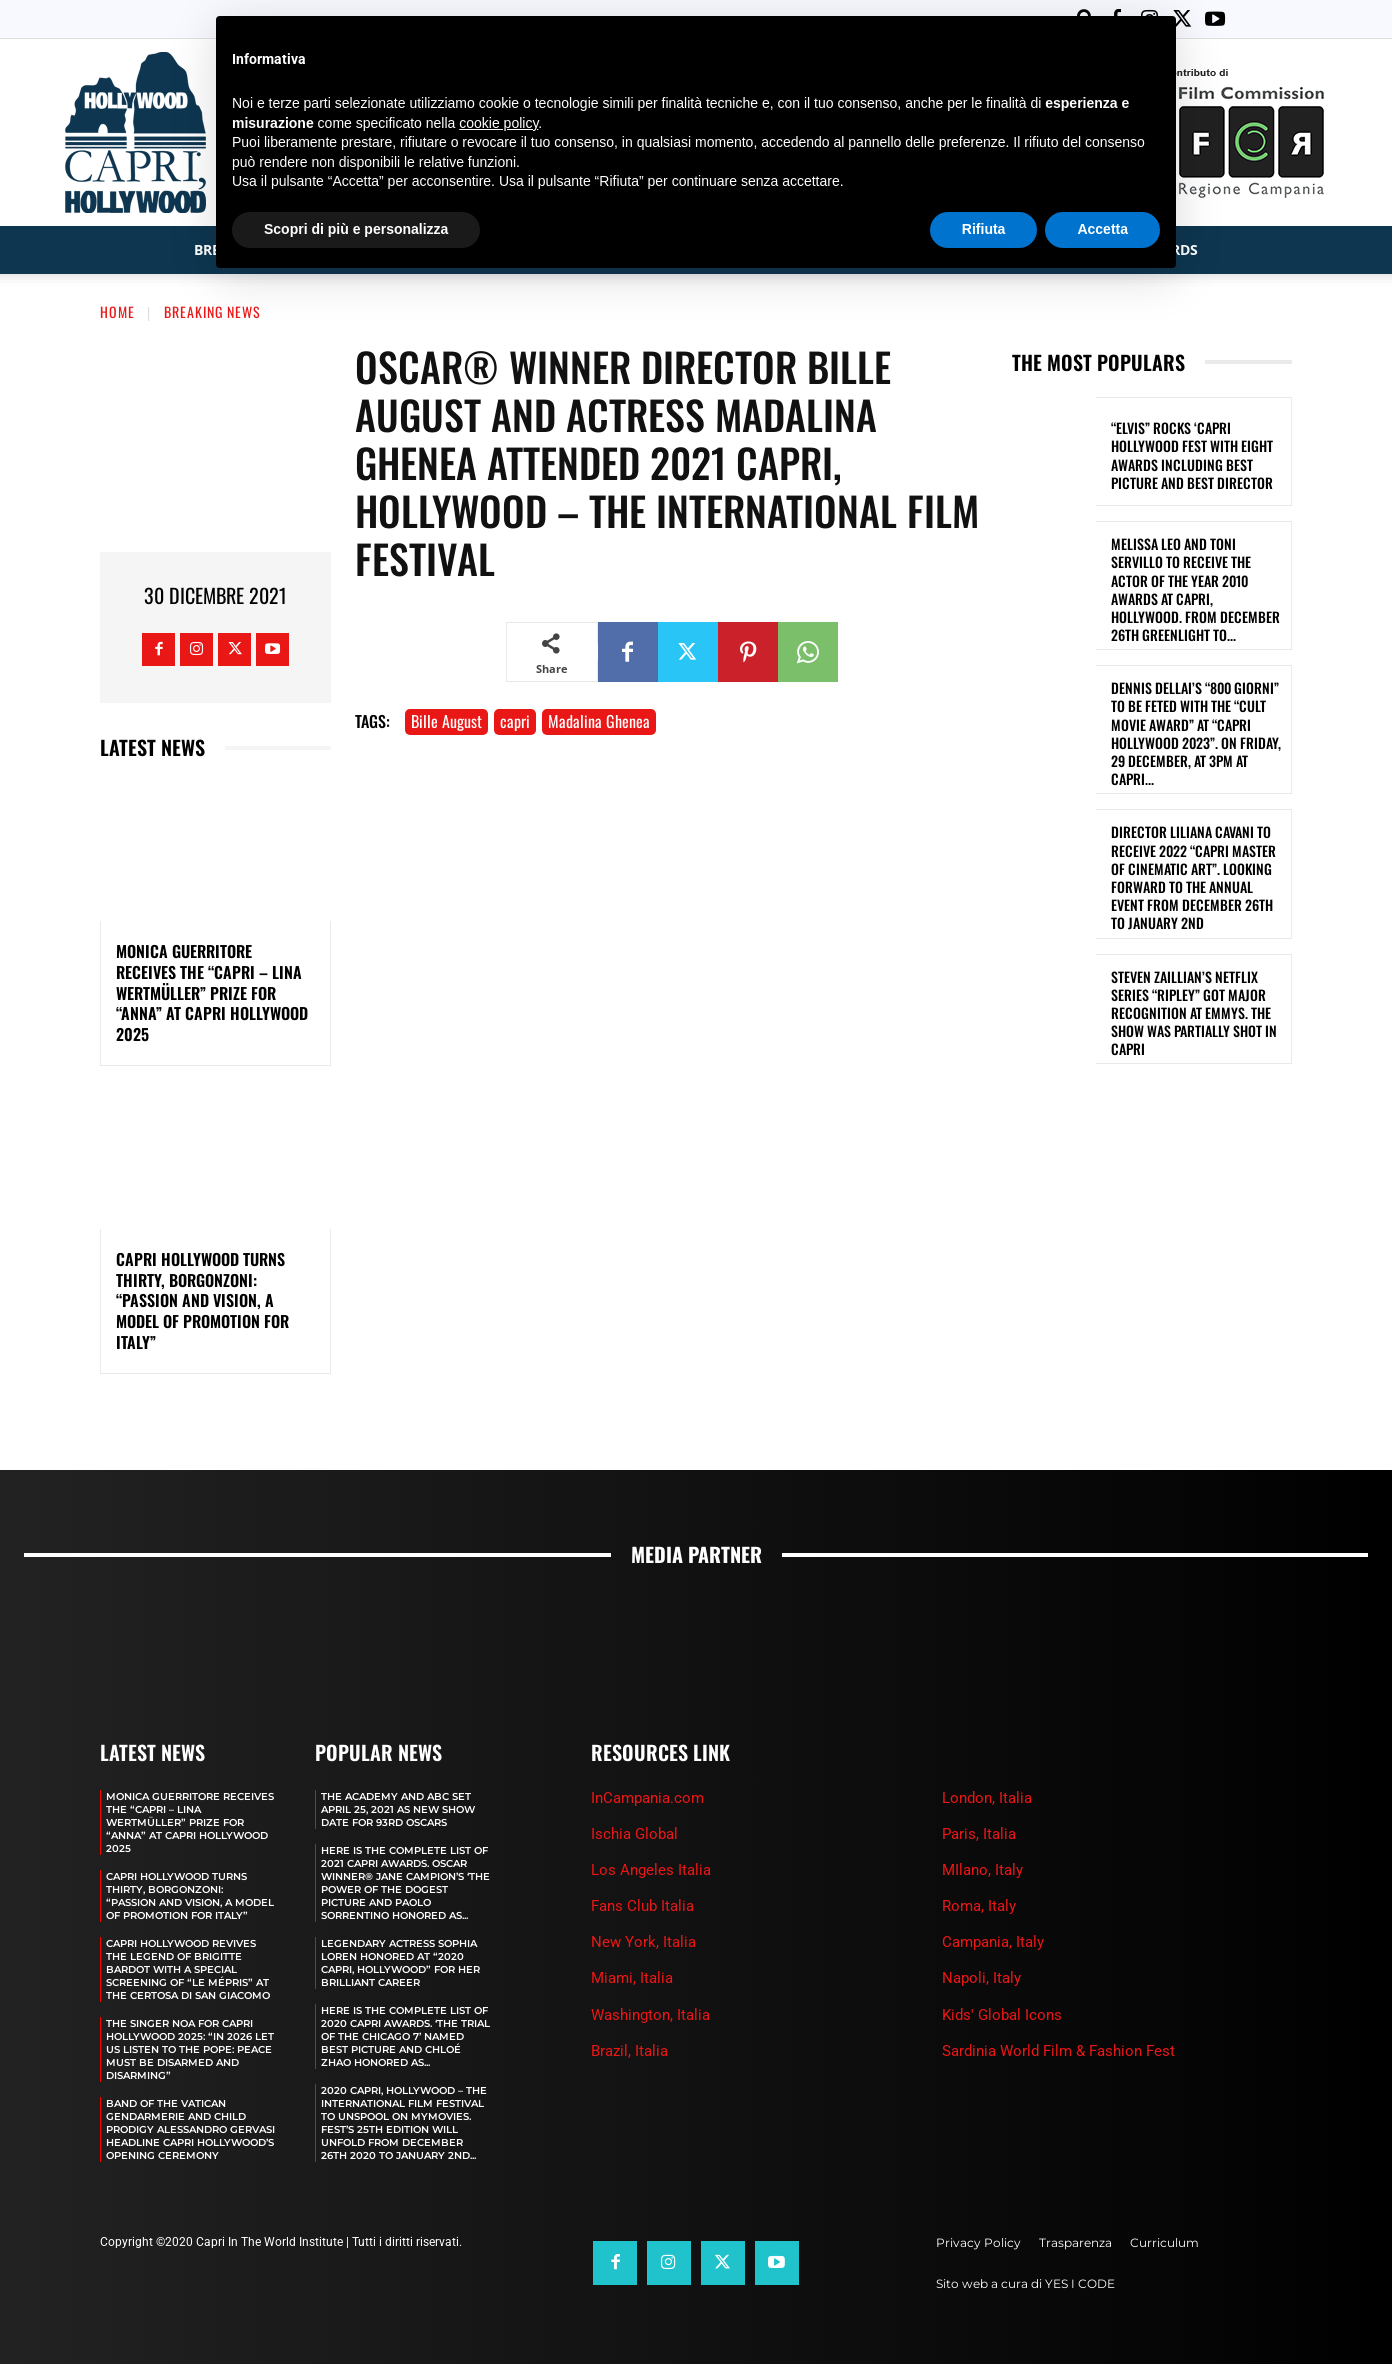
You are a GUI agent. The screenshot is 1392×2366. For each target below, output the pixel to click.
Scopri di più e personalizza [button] (356, 229)
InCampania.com (647, 1800)
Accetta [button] (1102, 229)
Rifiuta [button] (984, 229)
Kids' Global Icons (1002, 2017)
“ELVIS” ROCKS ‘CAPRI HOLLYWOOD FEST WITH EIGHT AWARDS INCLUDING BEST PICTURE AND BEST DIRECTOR (1192, 457)
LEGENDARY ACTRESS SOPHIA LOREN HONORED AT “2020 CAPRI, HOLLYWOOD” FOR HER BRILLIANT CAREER (400, 1965)
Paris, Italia (979, 1836)
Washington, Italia (650, 2017)
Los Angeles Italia (651, 1872)
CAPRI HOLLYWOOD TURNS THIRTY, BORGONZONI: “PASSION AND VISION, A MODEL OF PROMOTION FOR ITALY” (202, 1302)
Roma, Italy (979, 1908)
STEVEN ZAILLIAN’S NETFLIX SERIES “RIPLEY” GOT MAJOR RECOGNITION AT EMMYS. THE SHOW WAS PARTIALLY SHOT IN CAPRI (1194, 1015)
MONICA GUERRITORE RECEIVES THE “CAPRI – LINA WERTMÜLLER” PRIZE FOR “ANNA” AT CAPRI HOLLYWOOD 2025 (212, 994)
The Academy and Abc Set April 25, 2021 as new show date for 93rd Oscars (398, 1811)
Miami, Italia (632, 1980)
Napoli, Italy (981, 1980)
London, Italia (987, 1800)
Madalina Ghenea (599, 723)
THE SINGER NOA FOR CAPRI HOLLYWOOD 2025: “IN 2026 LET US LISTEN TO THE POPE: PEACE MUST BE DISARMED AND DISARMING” (190, 2051)
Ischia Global (634, 1836)
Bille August (446, 723)
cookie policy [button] (498, 123)
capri (515, 723)
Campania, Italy (993, 1944)
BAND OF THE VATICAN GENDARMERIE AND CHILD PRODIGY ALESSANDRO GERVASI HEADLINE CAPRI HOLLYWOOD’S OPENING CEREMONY (190, 2131)
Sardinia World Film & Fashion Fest (1058, 2053)
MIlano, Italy (982, 1872)
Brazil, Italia (629, 2053)
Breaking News (212, 313)
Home (117, 313)
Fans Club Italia (642, 1908)
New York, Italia (643, 1944)
